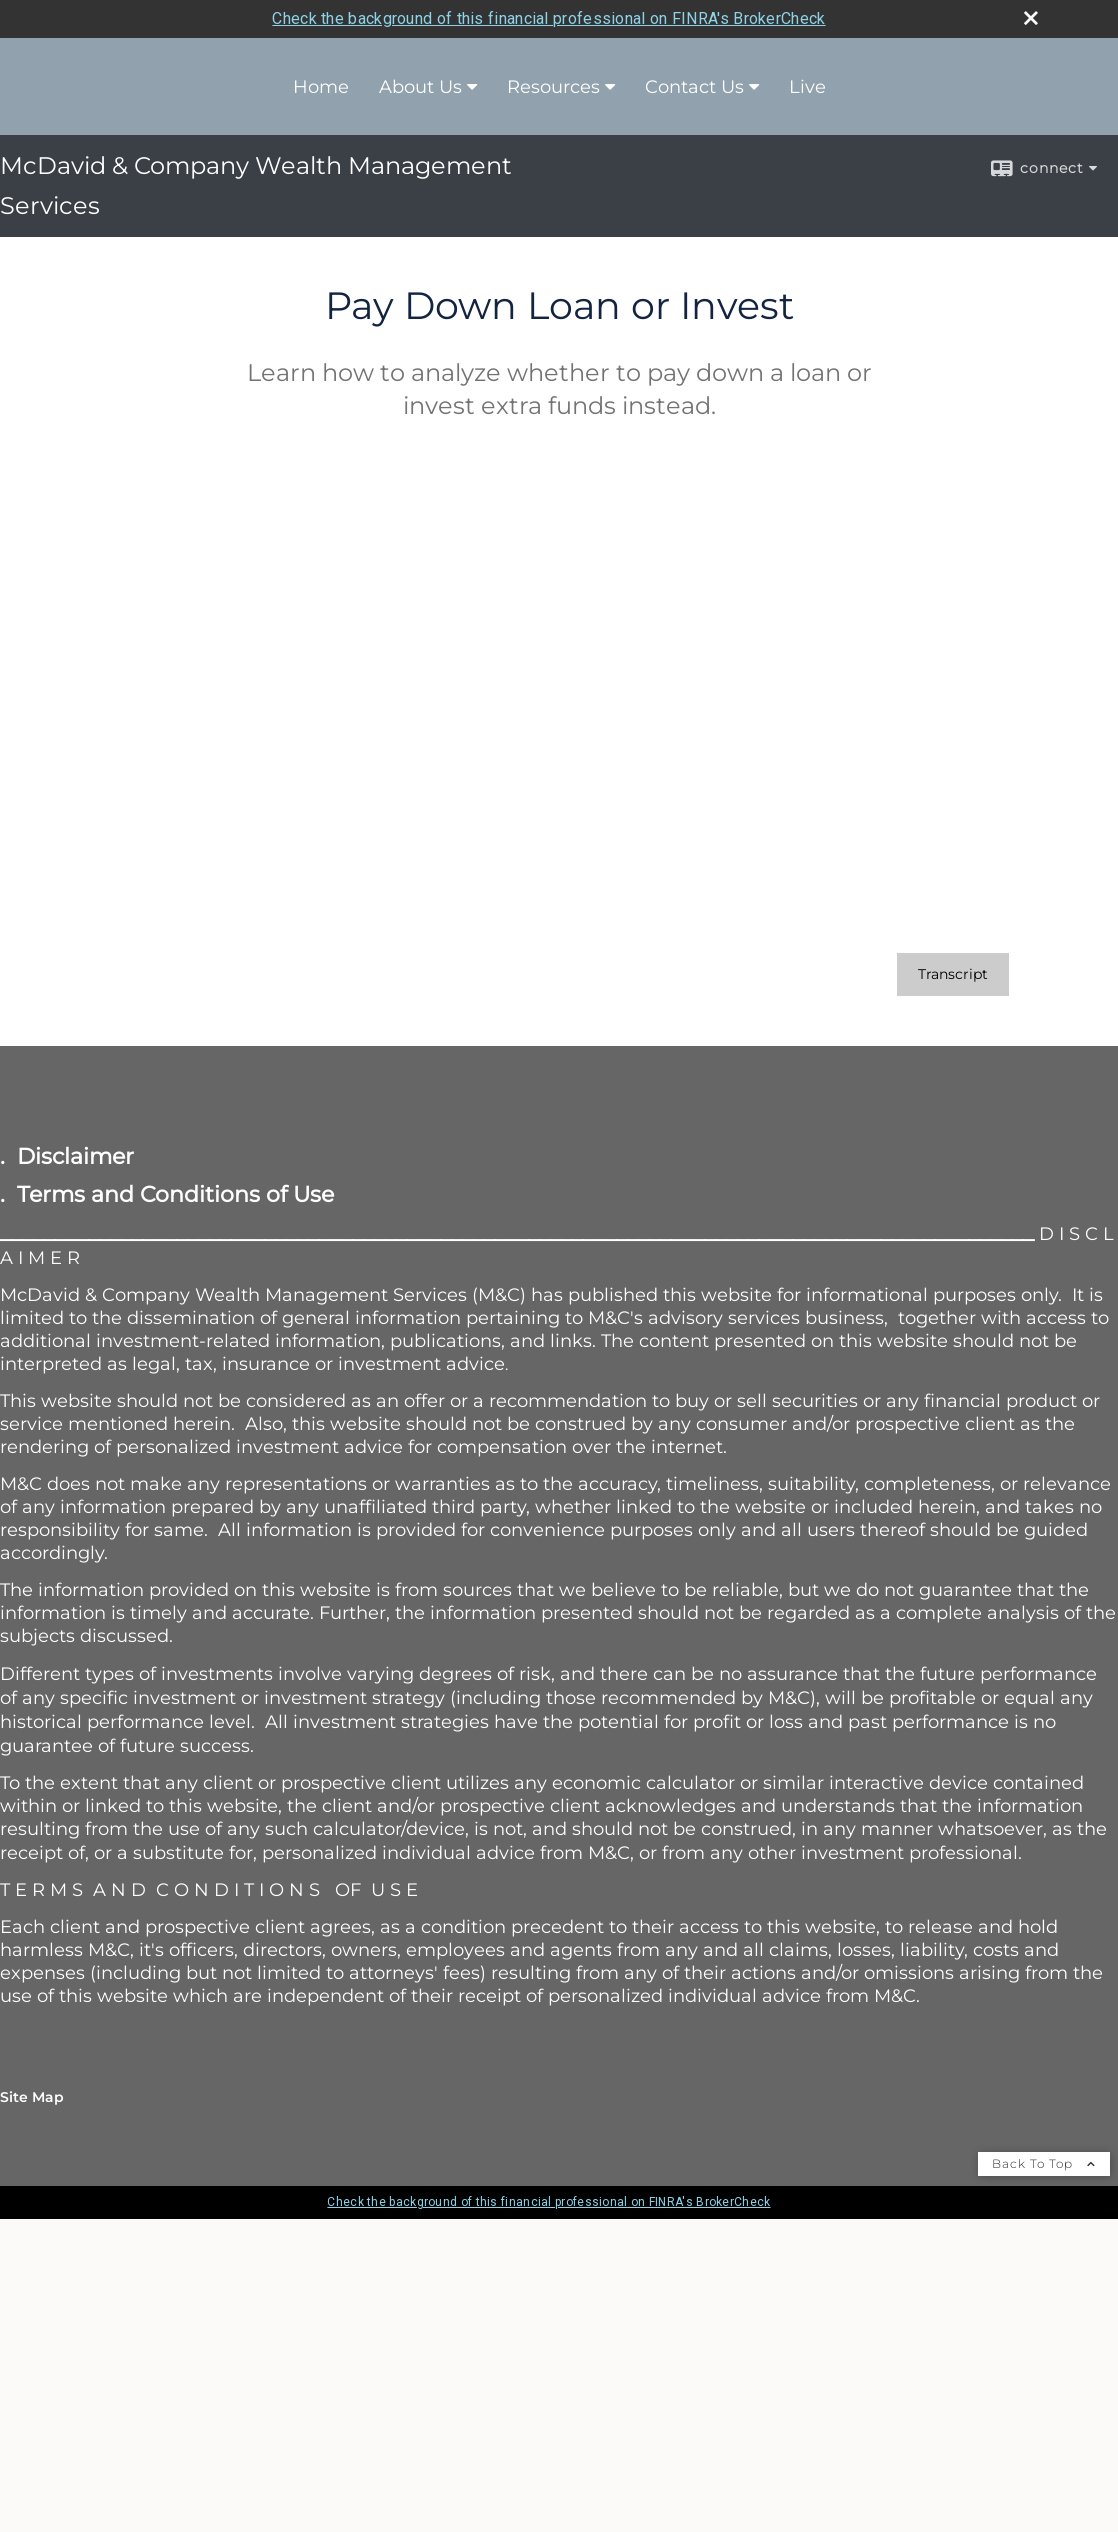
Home (321, 87)
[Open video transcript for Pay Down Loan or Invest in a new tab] (953, 974)
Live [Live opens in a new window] (807, 87)
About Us (420, 87)
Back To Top (1044, 2163)
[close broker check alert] (1031, 18)
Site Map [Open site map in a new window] (32, 2097)
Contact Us (694, 87)
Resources (553, 87)
